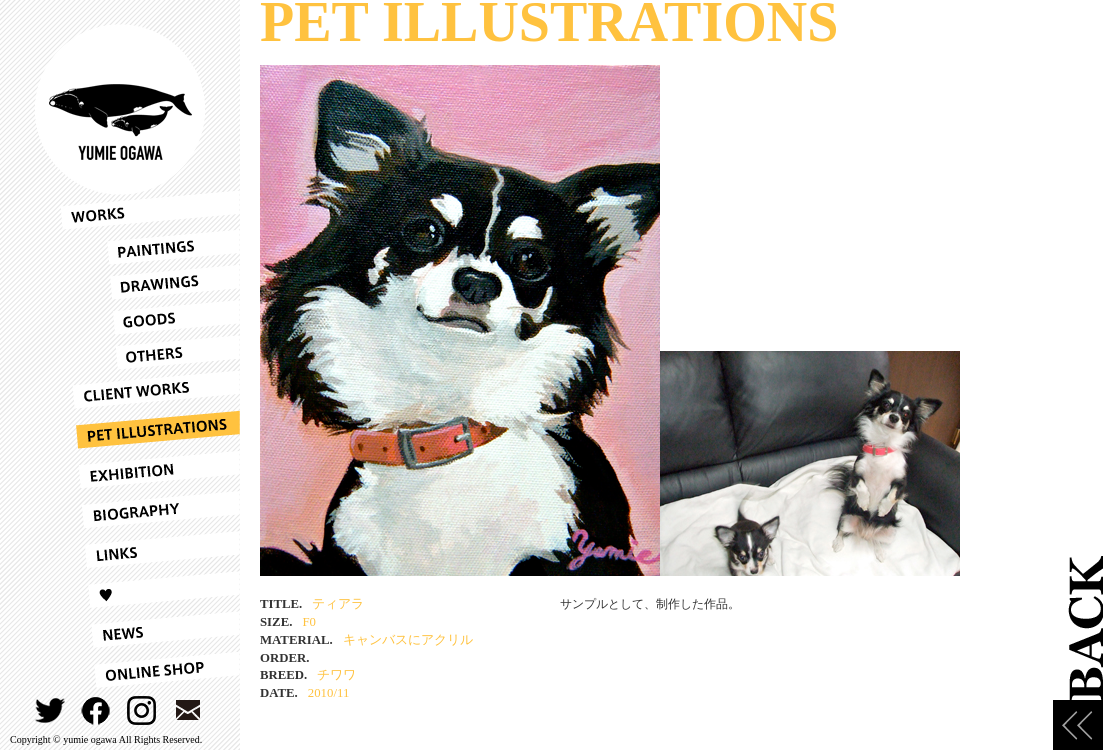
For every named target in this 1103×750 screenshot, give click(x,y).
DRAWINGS (150, 282)
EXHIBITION (150, 470)
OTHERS (150, 352)
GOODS (150, 317)
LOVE (150, 590)
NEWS (150, 630)
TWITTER (50, 710)
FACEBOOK (96, 710)
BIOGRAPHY (150, 510)
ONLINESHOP (150, 670)
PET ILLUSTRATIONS (150, 430)
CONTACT (188, 710)
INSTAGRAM (142, 710)
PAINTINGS (150, 247)
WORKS (150, 210)
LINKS (150, 550)
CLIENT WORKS (150, 390)
